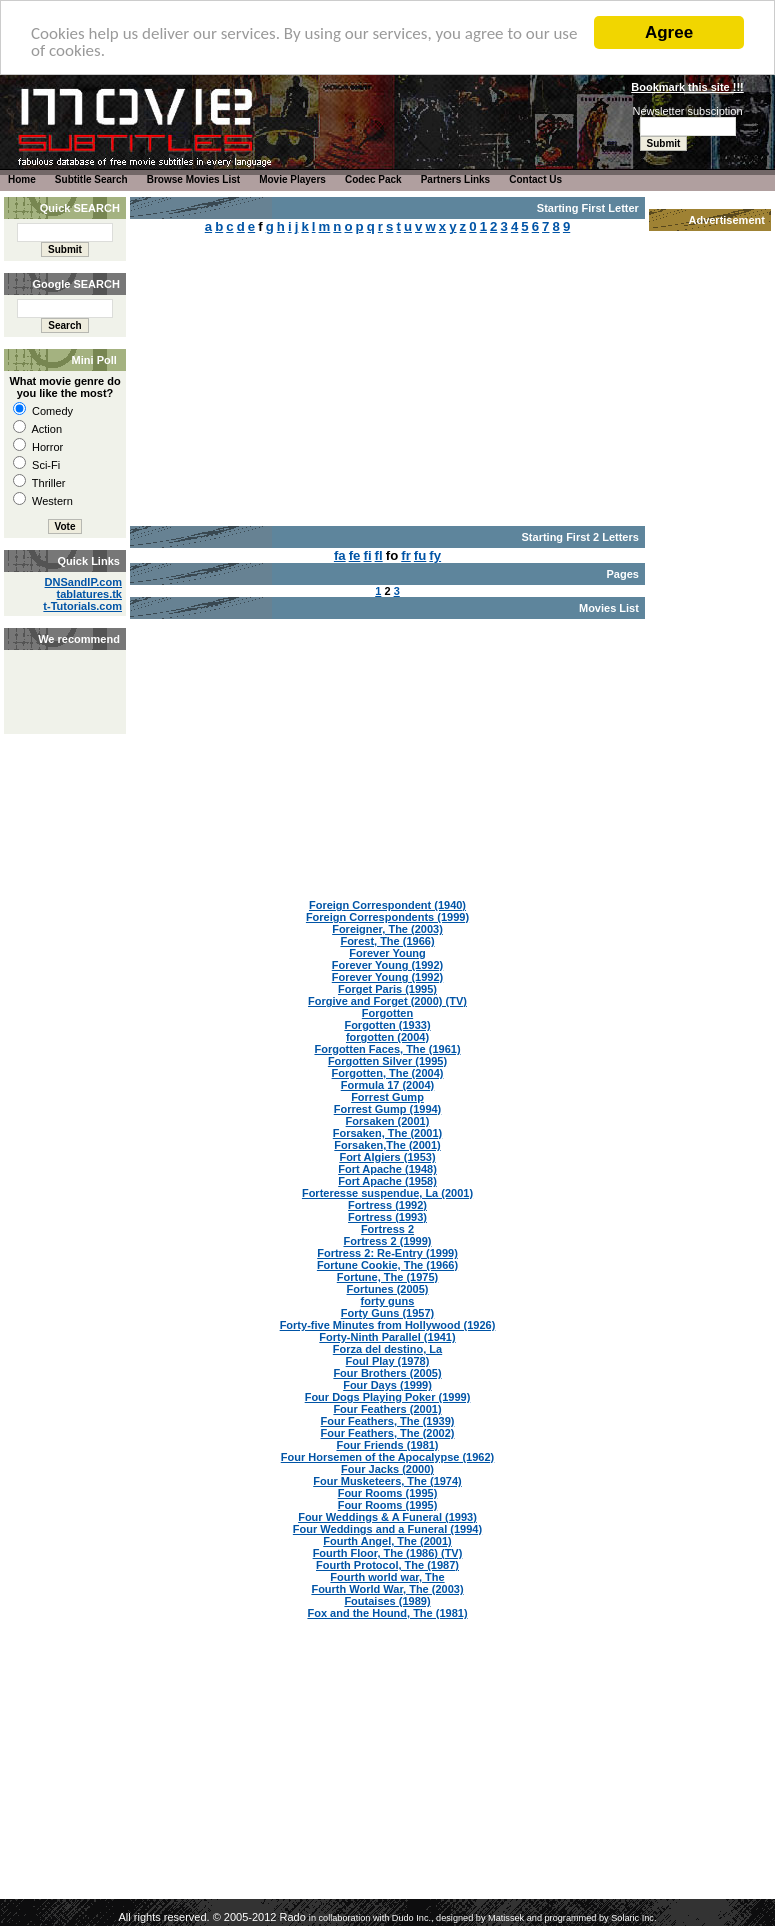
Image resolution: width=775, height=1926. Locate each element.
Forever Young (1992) (387, 965)
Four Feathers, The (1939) (388, 1421)
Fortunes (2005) (388, 1289)
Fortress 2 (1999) (387, 1241)
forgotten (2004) (387, 1037)
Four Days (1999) (387, 1385)
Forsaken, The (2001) (387, 1133)
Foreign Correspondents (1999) (387, 917)
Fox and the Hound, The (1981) (387, 1613)
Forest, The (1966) (387, 941)
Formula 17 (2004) (388, 1085)
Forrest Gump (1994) (388, 1109)
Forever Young (387, 953)
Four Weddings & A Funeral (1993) (387, 1517)
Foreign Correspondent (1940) (387, 905)
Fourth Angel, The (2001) (387, 1541)
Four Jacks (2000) (387, 1469)
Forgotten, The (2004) (388, 1073)
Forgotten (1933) (387, 1025)
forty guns (388, 1301)
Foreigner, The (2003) (387, 929)
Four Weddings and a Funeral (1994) (387, 1529)
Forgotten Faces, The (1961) (387, 1049)
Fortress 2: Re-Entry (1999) (387, 1253)
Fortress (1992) (387, 1205)
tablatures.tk (89, 594)
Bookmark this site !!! (687, 87)
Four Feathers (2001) (387, 1409)
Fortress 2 (387, 1229)
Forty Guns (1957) (388, 1313)
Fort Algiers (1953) (387, 1157)
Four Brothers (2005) (387, 1373)
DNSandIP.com (83, 582)
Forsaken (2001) (388, 1121)
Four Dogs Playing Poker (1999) (388, 1397)
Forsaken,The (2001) (387, 1145)
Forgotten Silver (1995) (387, 1061)
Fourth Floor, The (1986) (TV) (388, 1553)
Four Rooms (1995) (388, 1493)
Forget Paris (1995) (387, 989)
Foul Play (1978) (388, 1361)
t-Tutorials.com (82, 606)
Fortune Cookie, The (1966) (387, 1265)
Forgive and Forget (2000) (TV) (387, 1001)
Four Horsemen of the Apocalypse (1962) (388, 1457)
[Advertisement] (63, 670)
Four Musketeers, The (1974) (387, 1481)
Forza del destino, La (387, 1349)
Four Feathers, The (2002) (388, 1433)
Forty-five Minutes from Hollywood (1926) (388, 1325)
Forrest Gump (387, 1097)
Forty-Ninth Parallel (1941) (387, 1337)
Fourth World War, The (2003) (387, 1589)
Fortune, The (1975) (387, 1277)
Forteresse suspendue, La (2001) (387, 1193)
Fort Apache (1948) (387, 1169)
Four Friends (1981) (387, 1445)
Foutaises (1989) (387, 1601)
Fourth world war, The (387, 1577)
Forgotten (387, 1013)
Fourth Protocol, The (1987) (387, 1565)
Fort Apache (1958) (387, 1181)
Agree (669, 32)
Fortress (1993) (387, 1217)
